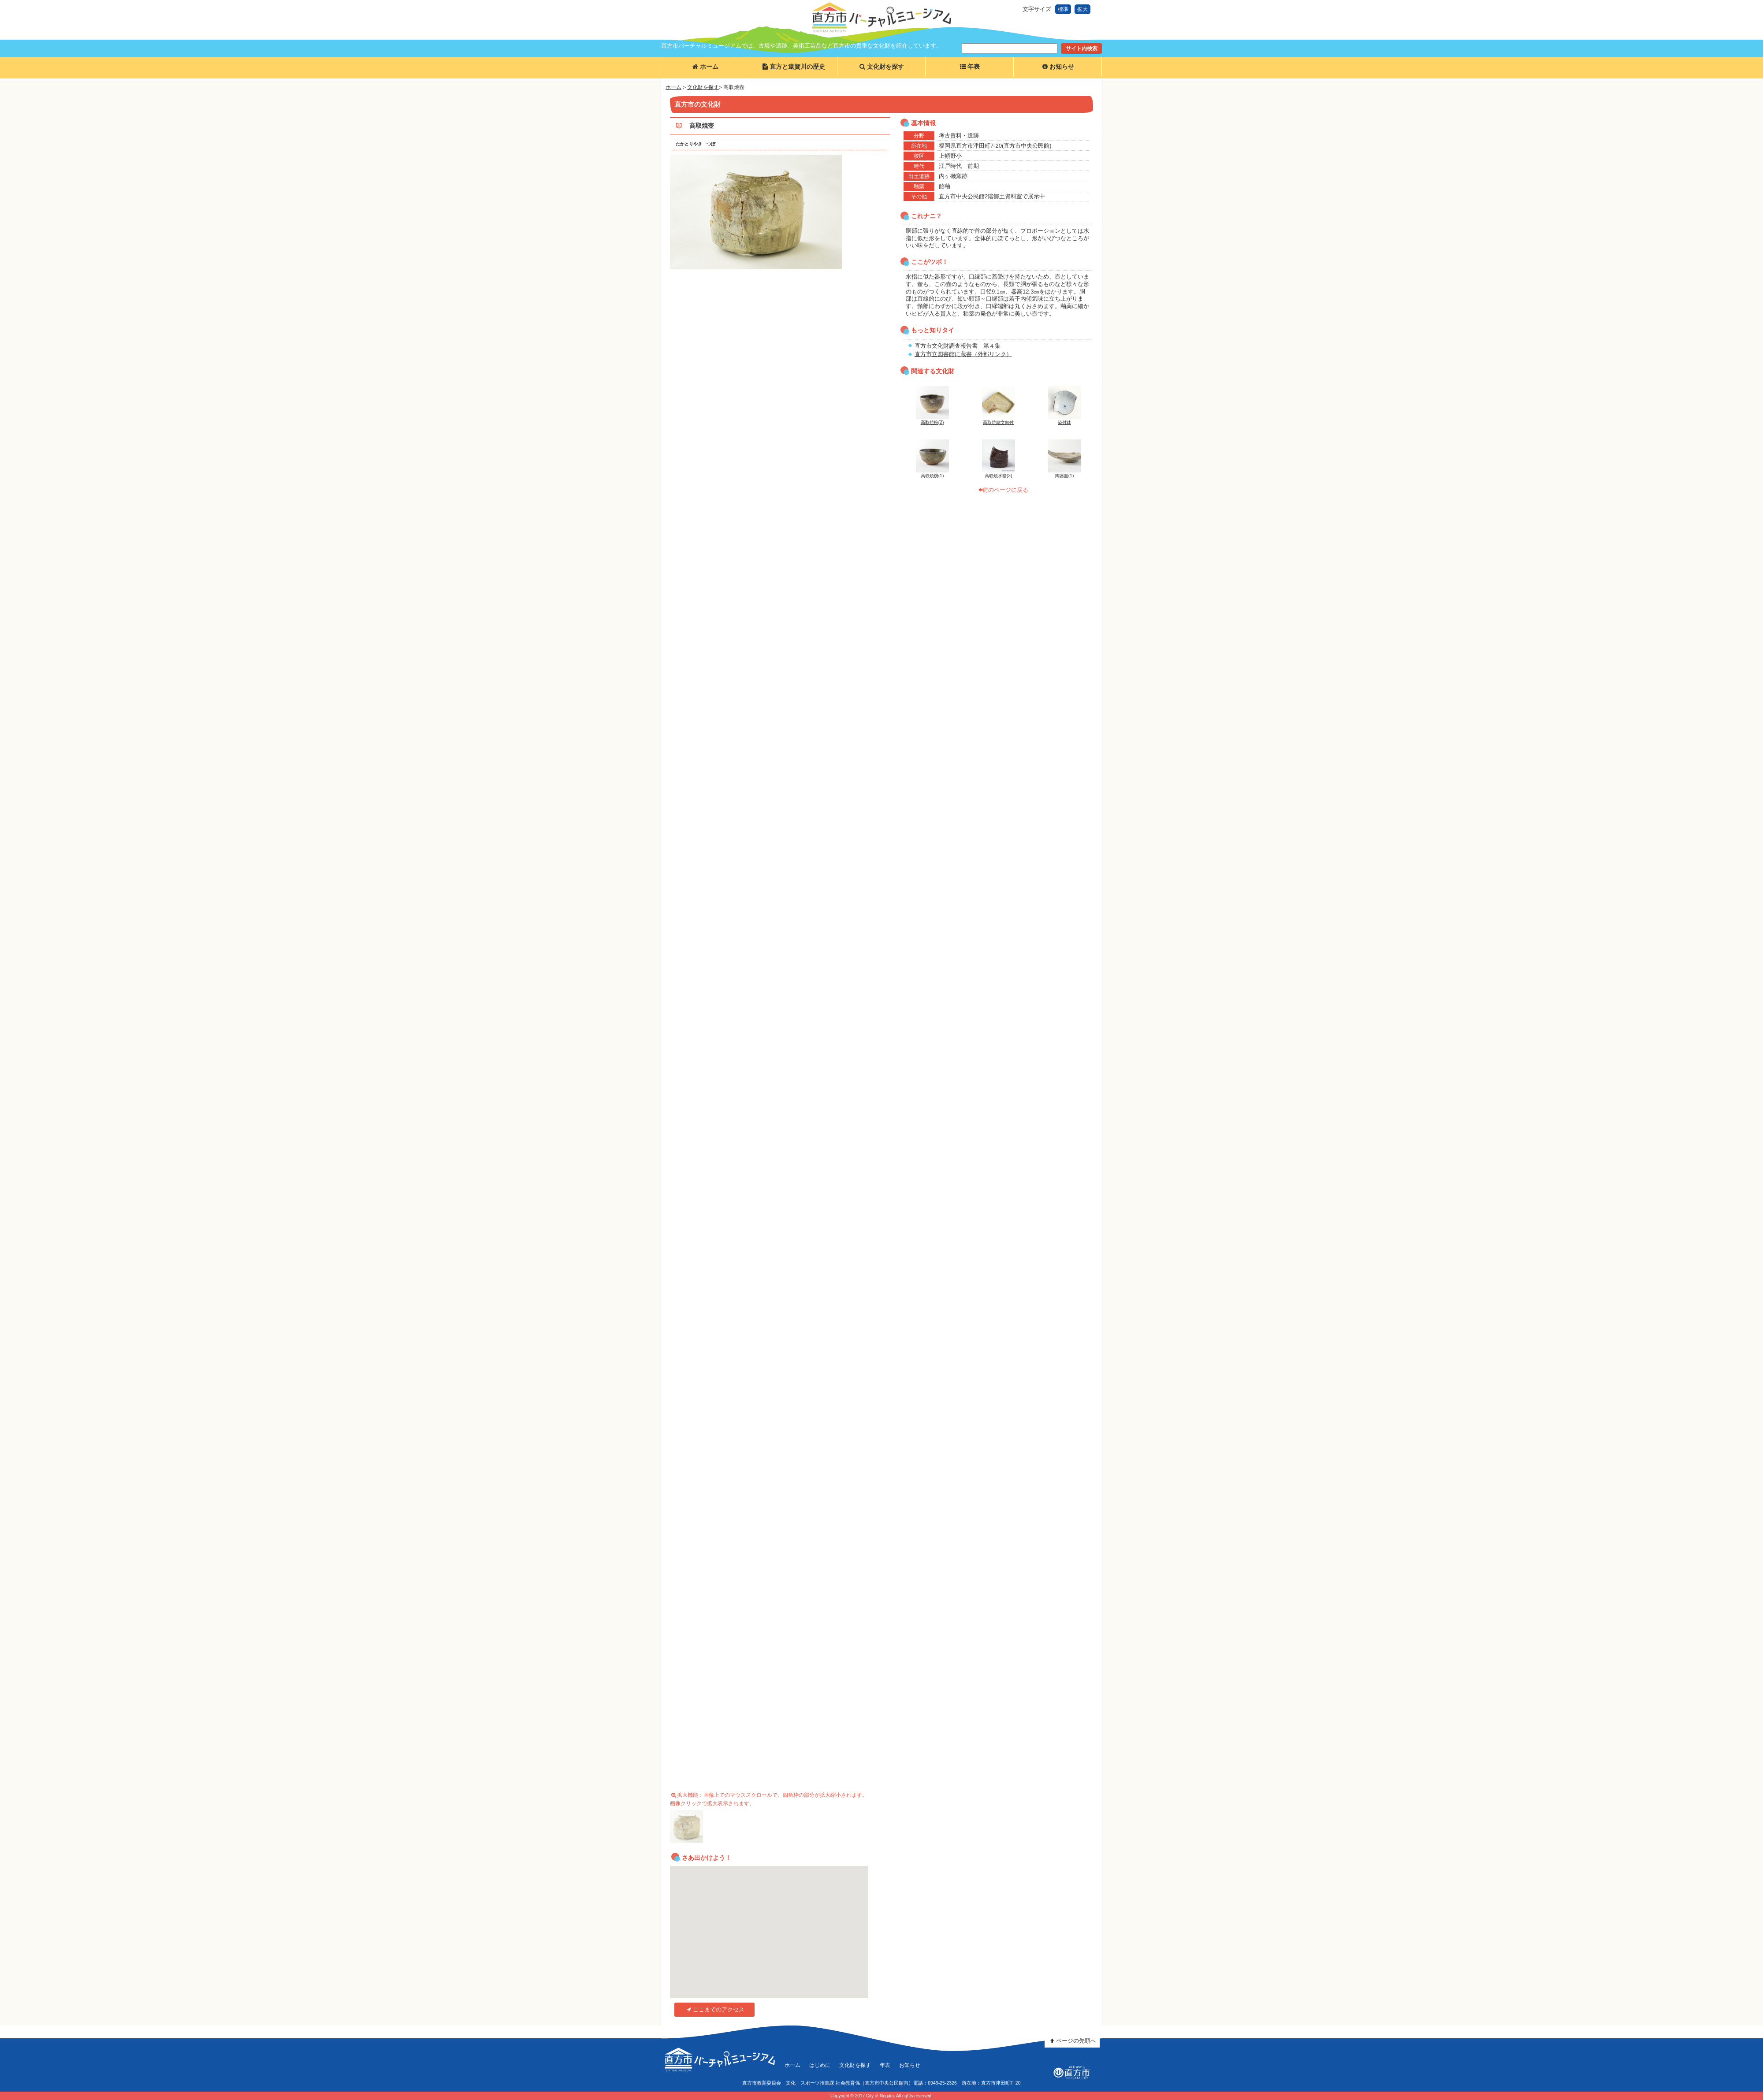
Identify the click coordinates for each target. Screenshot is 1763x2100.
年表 (969, 66)
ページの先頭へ (1072, 2040)
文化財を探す (881, 66)
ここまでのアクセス (714, 2009)
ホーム (704, 66)
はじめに (819, 2065)
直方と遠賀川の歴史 (793, 66)
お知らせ (1057, 66)
